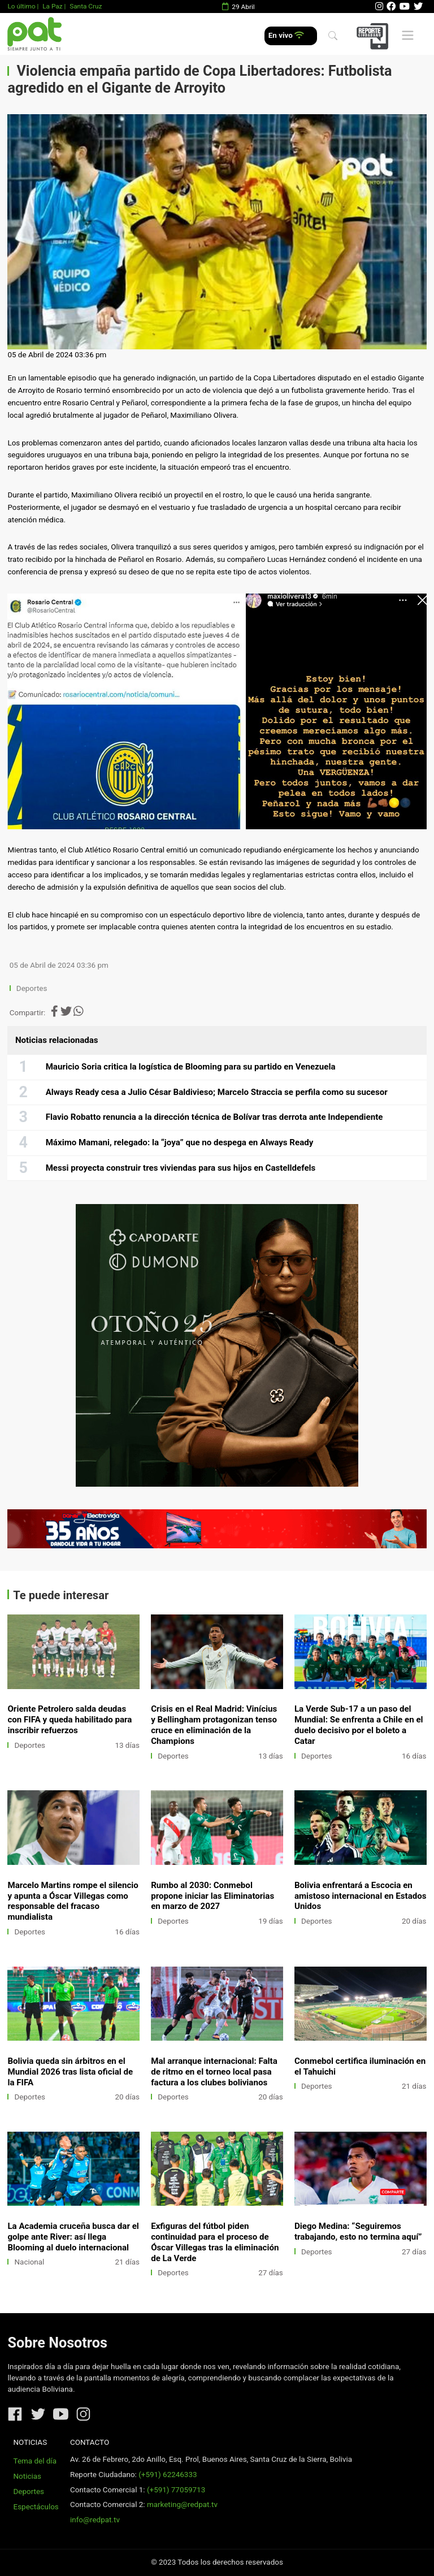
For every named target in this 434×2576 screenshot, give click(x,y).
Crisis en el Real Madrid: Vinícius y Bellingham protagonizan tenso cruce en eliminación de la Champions (214, 1725)
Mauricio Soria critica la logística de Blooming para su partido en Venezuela (191, 1067)
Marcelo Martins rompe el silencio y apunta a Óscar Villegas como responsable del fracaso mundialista (72, 1901)
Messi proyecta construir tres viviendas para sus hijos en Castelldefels (181, 1168)
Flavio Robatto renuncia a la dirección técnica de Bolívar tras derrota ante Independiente (214, 1117)
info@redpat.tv (95, 2520)
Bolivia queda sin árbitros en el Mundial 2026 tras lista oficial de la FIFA (70, 2072)
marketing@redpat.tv (182, 2504)
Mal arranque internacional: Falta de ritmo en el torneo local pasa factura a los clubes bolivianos (214, 2072)
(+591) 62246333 (167, 2474)
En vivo (286, 35)
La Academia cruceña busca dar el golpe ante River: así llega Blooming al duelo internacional (72, 2237)
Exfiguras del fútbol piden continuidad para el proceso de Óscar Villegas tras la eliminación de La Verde (215, 2242)
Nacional (30, 2262)
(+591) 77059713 (176, 2490)
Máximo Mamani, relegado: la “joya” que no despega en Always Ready (180, 1142)
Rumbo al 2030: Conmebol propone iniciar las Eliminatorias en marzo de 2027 (212, 1896)
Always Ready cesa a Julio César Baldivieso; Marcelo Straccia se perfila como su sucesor (217, 1092)
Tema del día (35, 2461)
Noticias (27, 2476)
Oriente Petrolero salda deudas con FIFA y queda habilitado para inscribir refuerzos (69, 1719)
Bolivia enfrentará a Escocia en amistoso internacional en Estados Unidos (360, 1896)
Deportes (31, 988)
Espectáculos (36, 2507)
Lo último (21, 6)
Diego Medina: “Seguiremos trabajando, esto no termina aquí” (358, 2231)
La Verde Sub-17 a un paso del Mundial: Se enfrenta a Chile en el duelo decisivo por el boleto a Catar (358, 1725)
